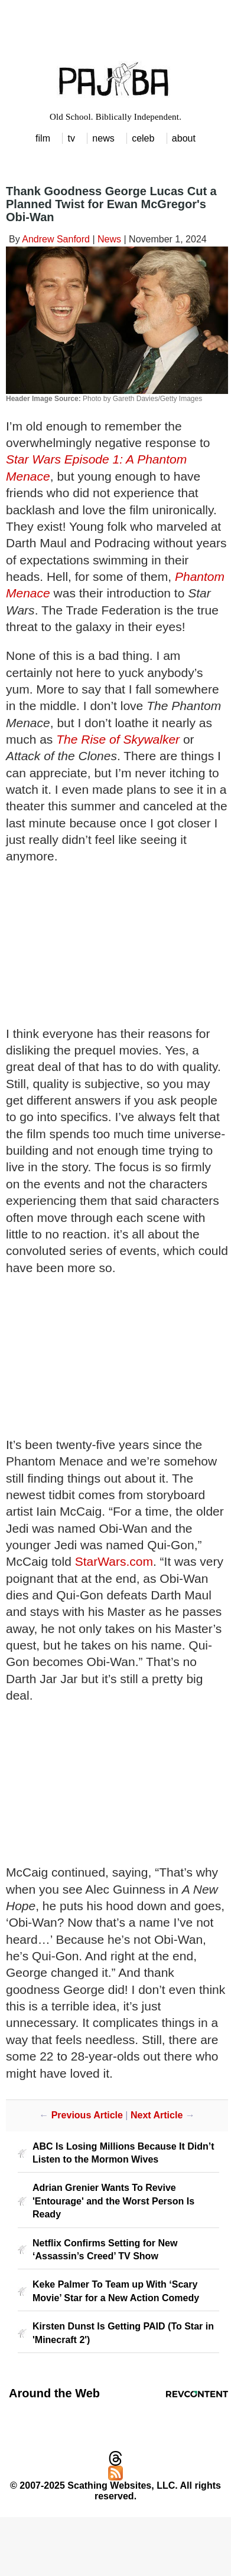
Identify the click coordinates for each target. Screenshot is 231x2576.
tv (70, 138)
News (109, 239)
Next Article (157, 2115)
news (103, 138)
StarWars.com (114, 1561)
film (42, 138)
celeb (143, 138)
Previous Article (87, 2115)
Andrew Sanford (56, 239)
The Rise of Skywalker (118, 739)
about (184, 138)
